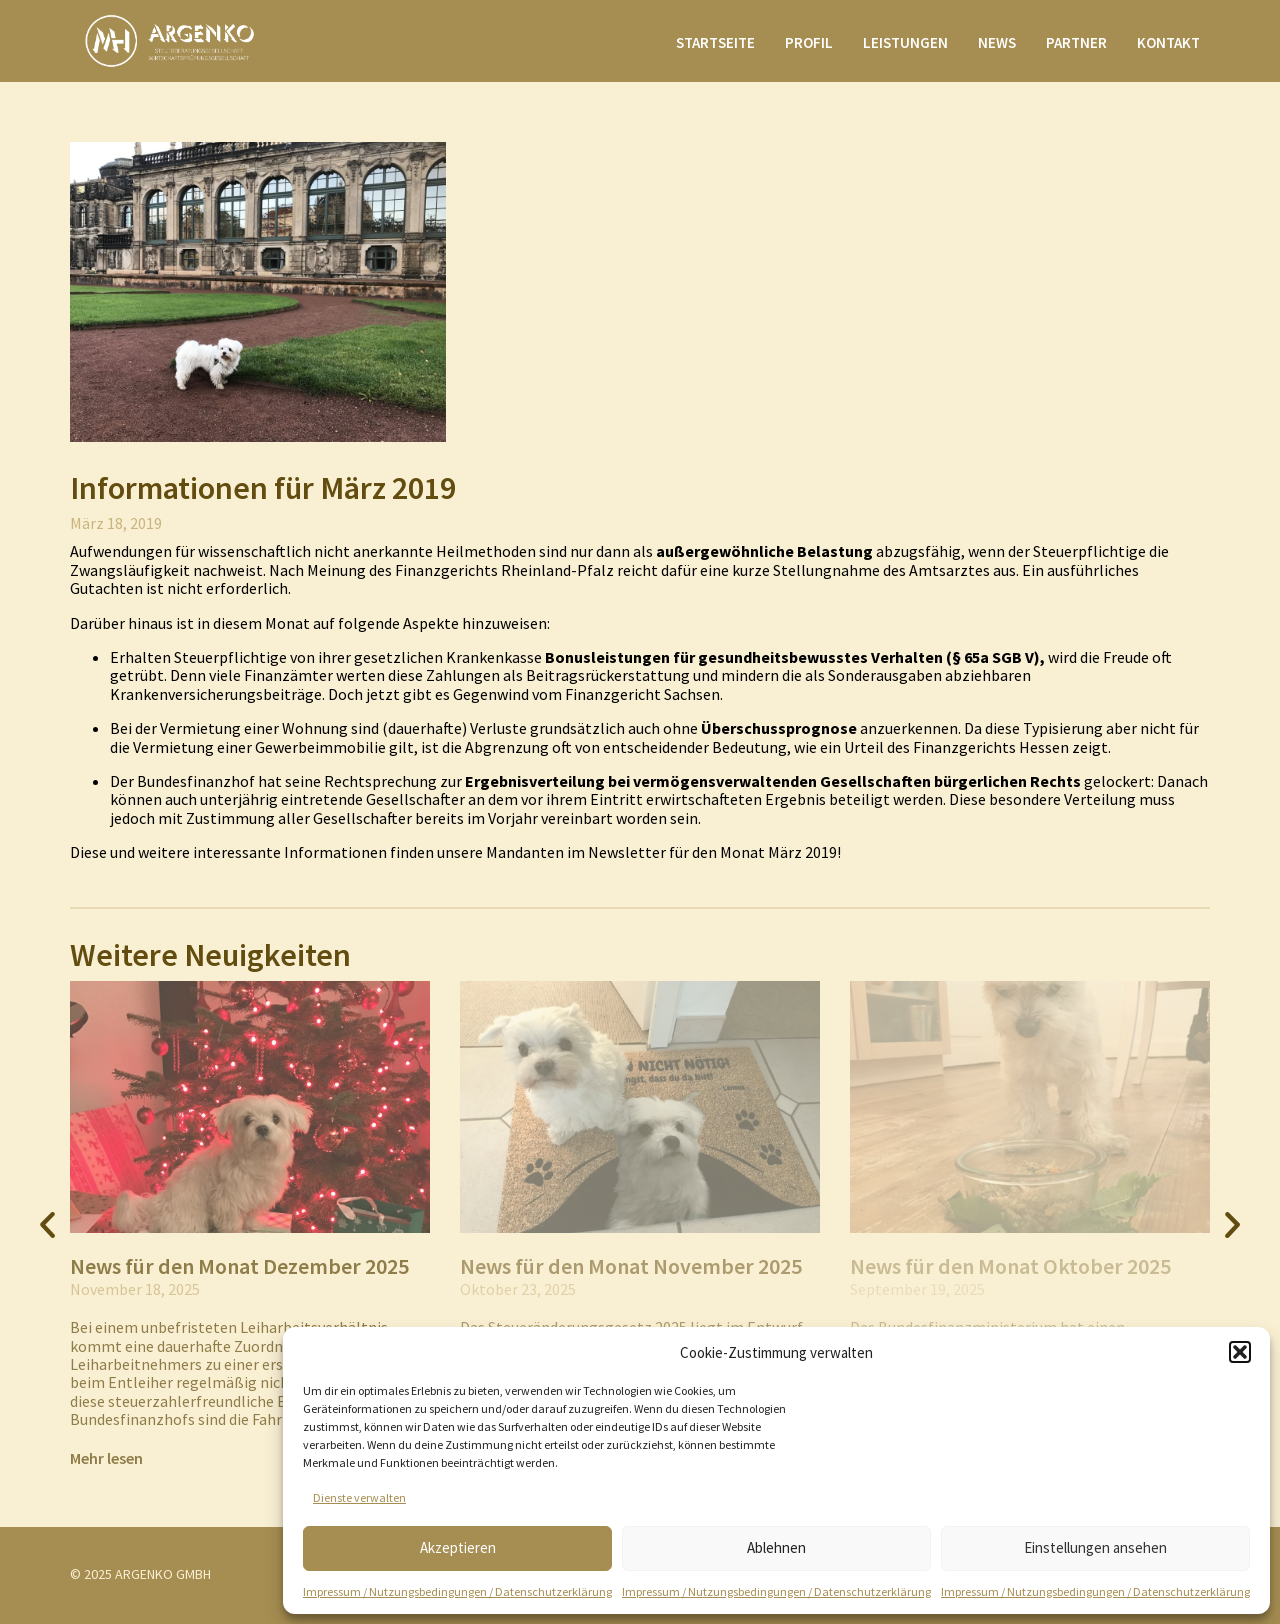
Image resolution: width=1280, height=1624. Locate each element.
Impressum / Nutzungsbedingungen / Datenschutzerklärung (457, 1591)
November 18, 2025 (135, 1289)
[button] (1240, 1352)
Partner (1076, 42)
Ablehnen (776, 1547)
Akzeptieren (458, 1547)
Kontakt (1168, 42)
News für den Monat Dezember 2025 (239, 1266)
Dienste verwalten (359, 1497)
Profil (809, 42)
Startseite (715, 42)
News (997, 42)
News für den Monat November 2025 (631, 1266)
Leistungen (905, 42)
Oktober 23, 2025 (518, 1289)
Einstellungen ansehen (1095, 1547)
